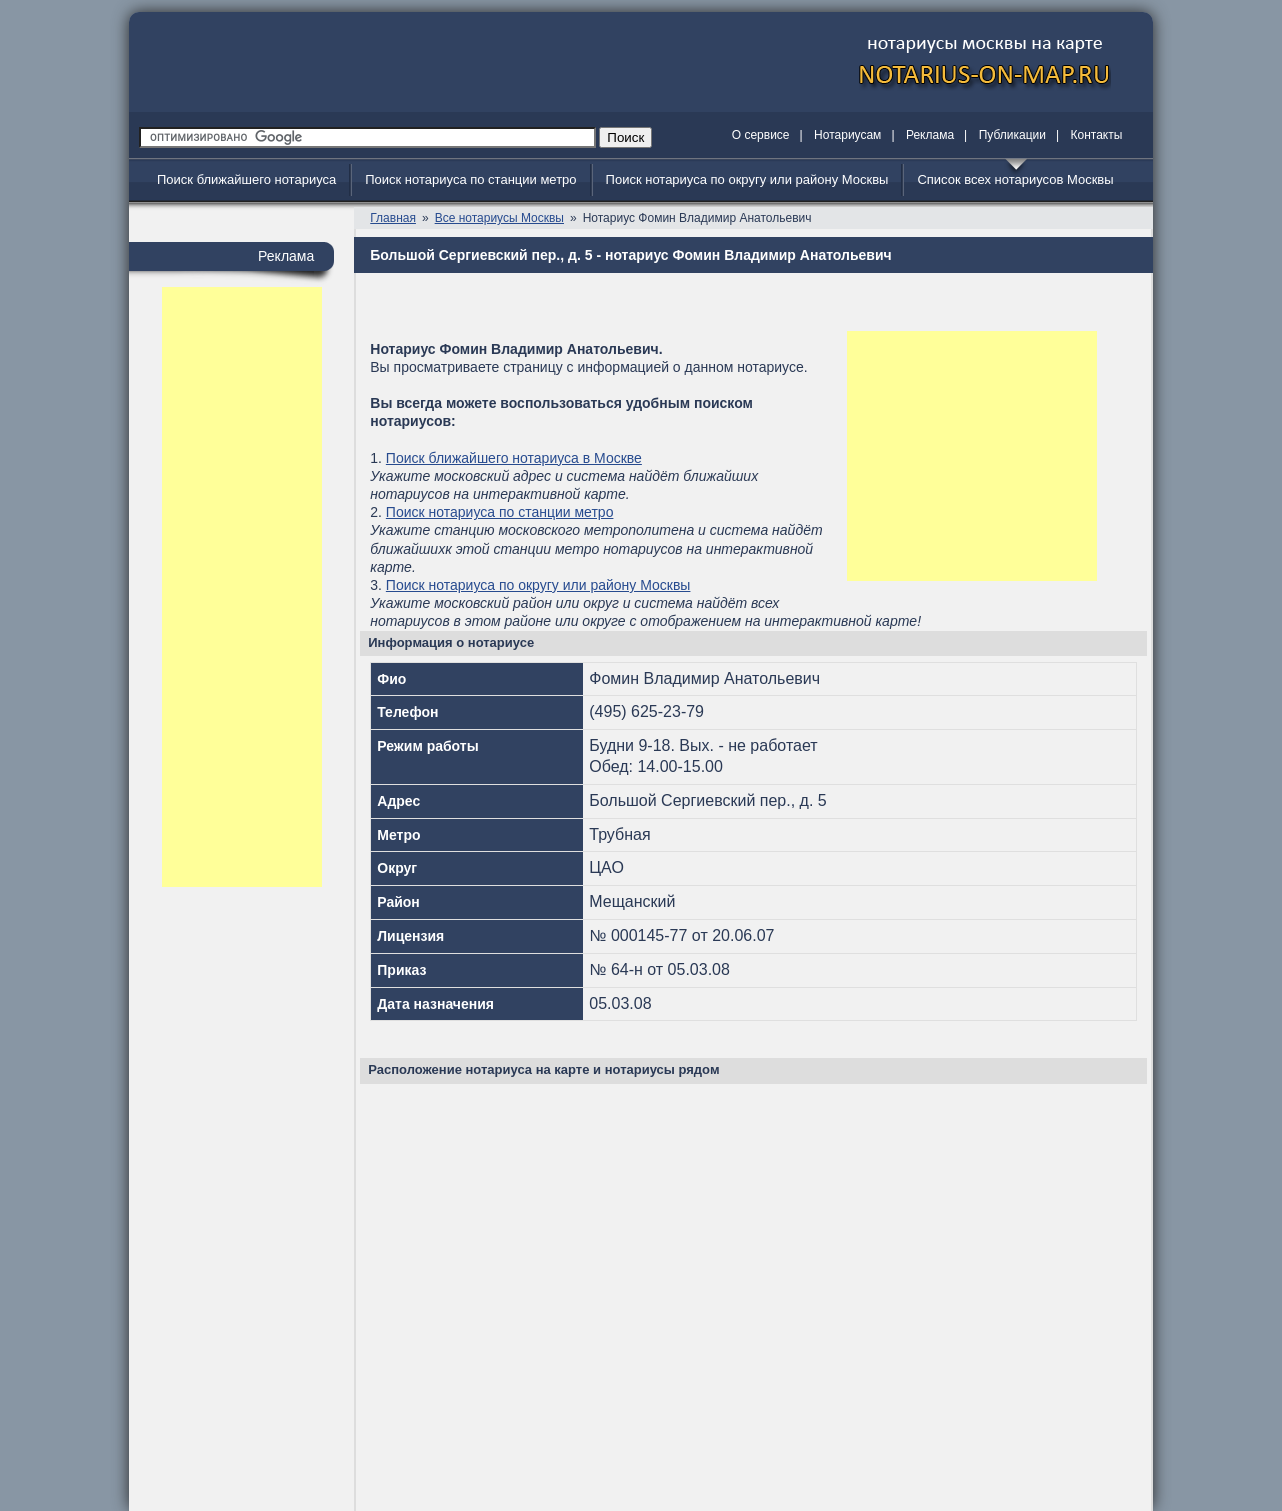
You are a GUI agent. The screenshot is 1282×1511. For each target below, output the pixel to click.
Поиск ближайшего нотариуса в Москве (514, 458)
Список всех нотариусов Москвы (1015, 179)
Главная (393, 218)
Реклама (930, 135)
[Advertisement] (242, 587)
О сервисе (761, 135)
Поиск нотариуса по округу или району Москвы (747, 179)
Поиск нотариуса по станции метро (470, 179)
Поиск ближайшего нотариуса (246, 179)
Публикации (1012, 135)
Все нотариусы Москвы (499, 218)
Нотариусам (847, 135)
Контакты (1097, 135)
